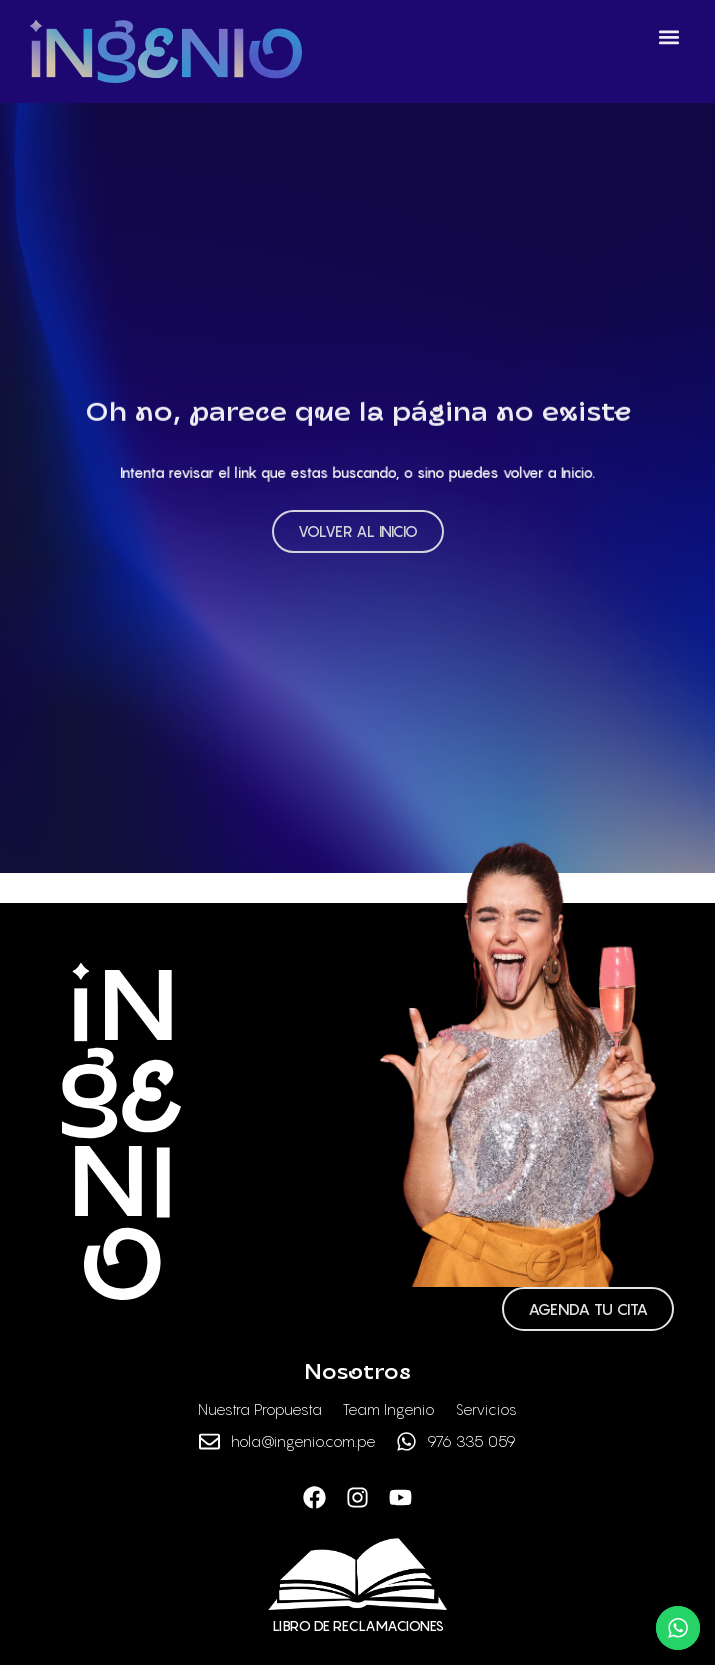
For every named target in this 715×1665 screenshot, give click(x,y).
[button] (668, 36)
